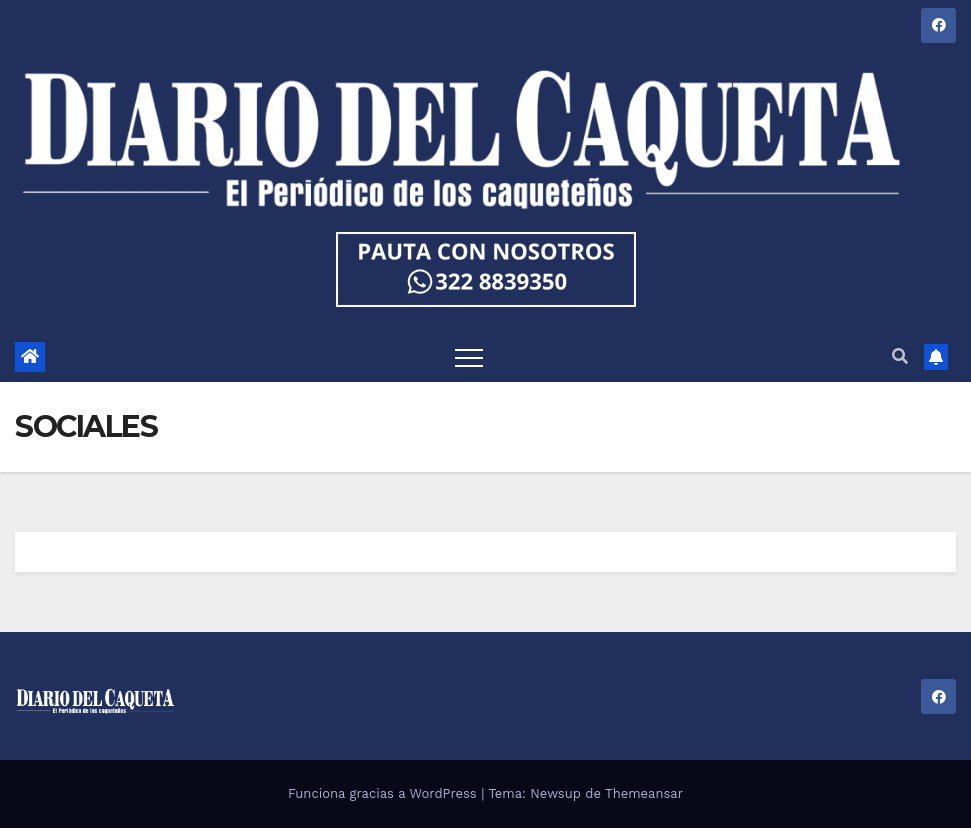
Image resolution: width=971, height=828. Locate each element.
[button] (900, 356)
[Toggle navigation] (469, 357)
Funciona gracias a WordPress (384, 793)
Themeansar (644, 793)
